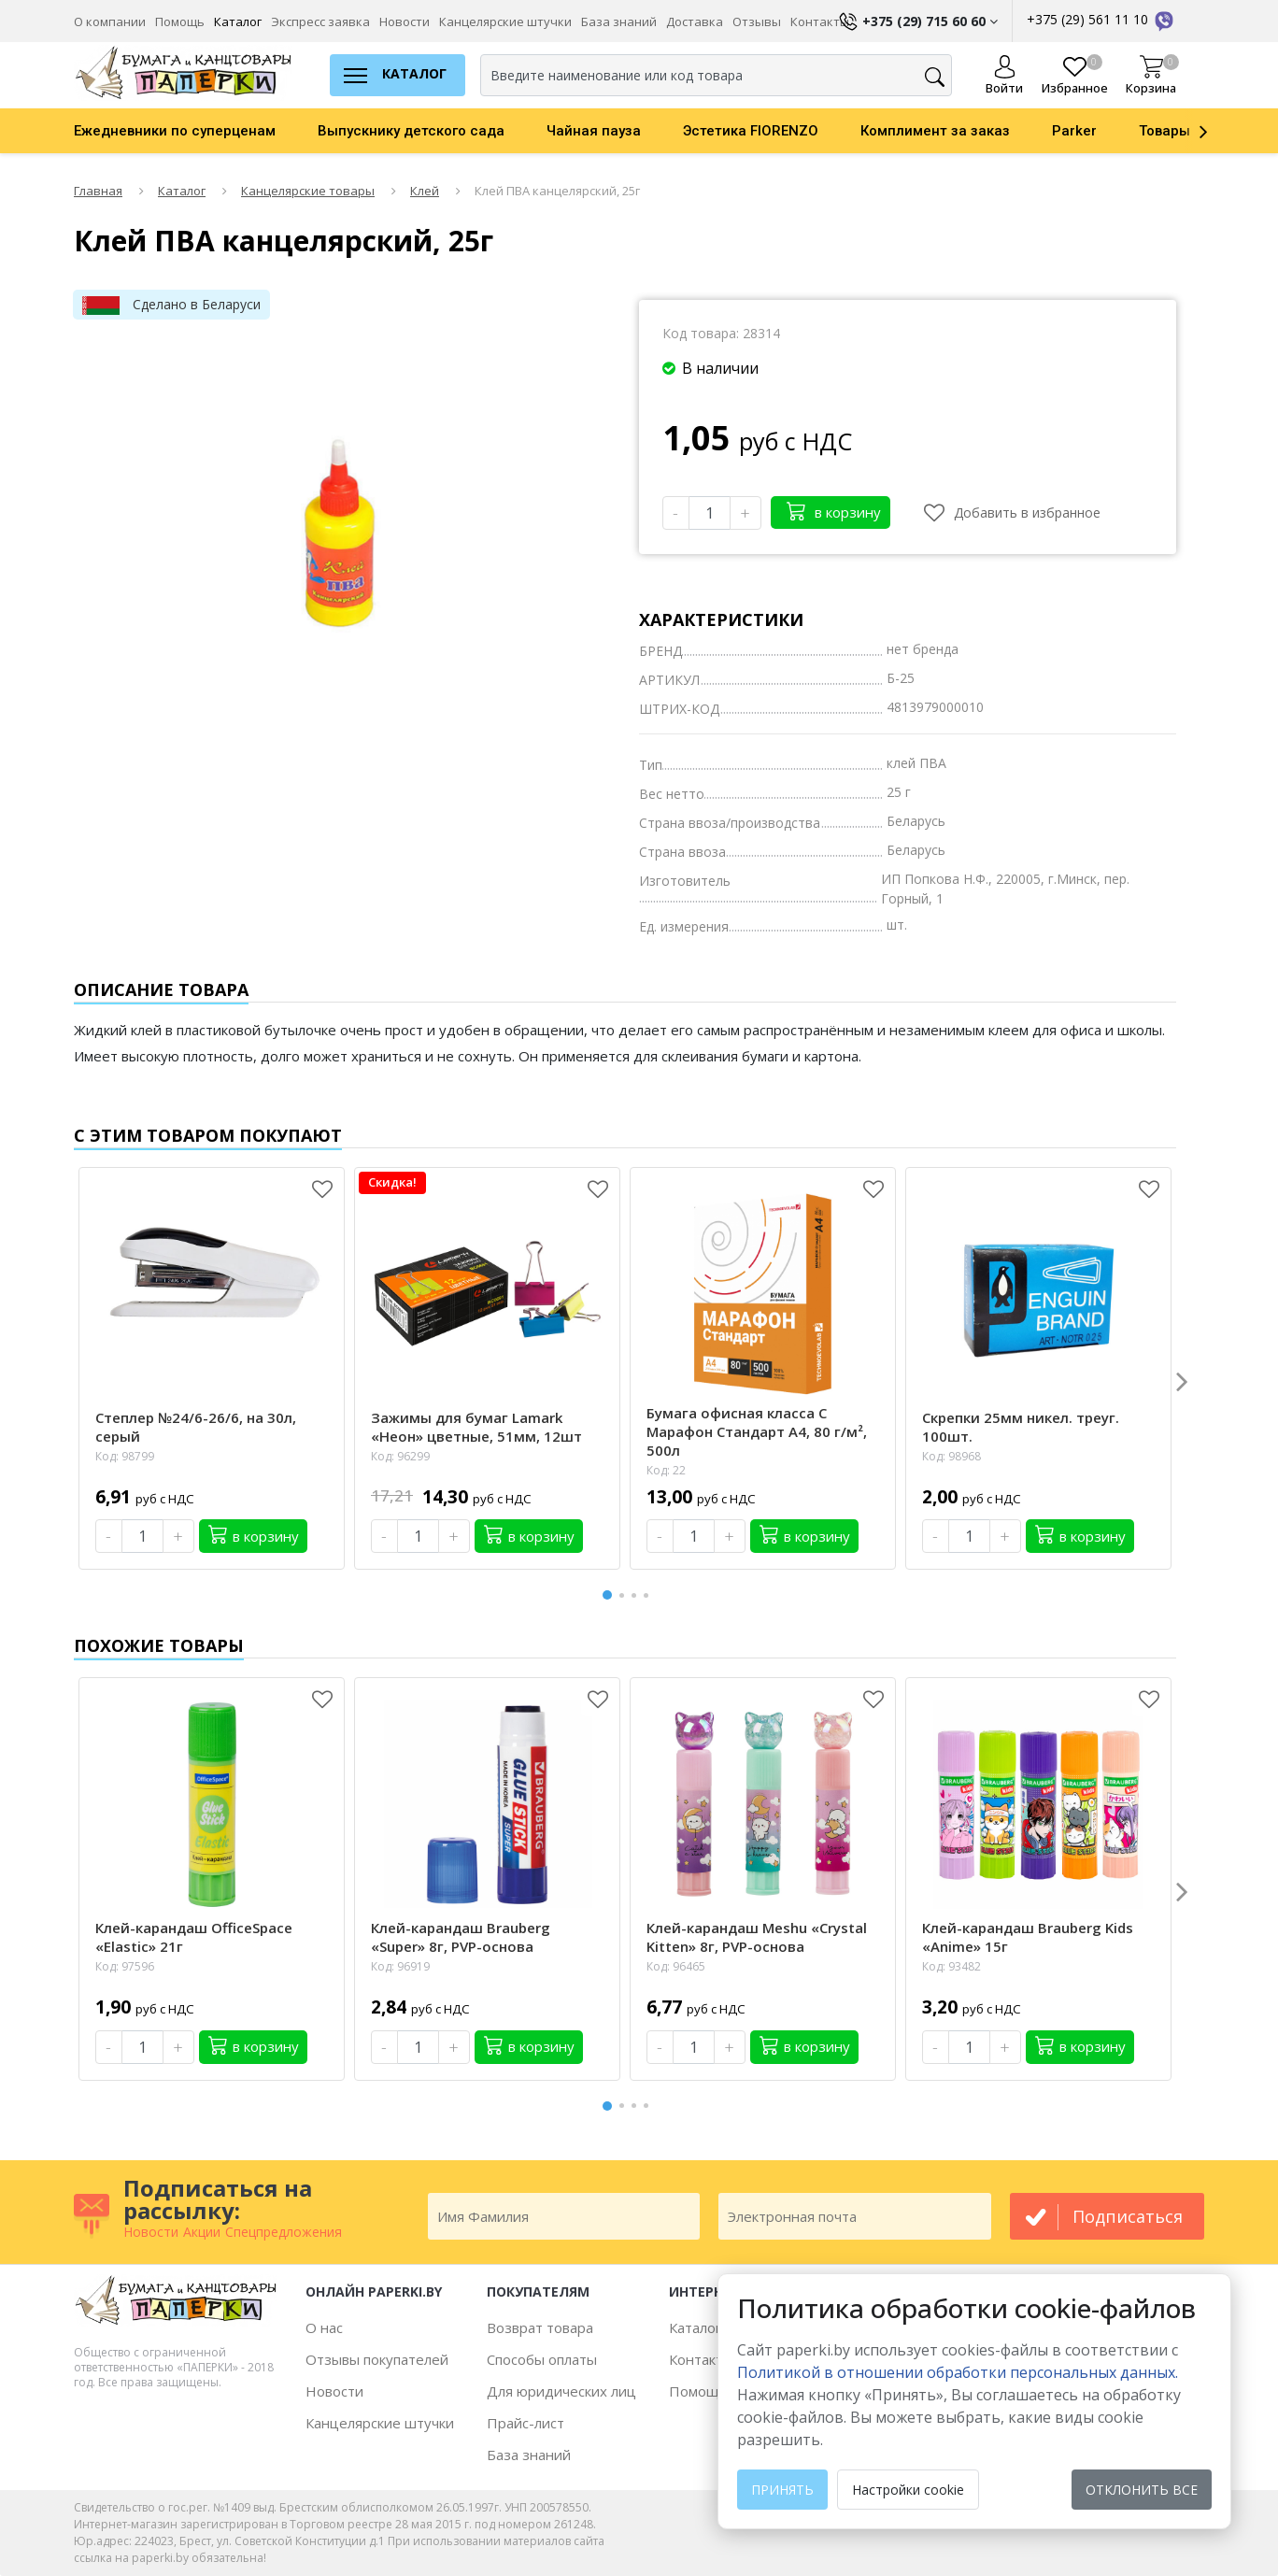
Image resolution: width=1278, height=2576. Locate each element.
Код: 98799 (124, 1456)
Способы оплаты (542, 2359)
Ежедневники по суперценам (175, 130)
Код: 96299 (400, 1456)
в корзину (834, 510)
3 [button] (637, 1595)
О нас (324, 2327)
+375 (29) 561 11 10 (1101, 19)
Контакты (701, 2359)
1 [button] (608, 1592)
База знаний (619, 21)
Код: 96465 (675, 1966)
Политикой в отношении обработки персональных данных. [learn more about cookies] (957, 2372)
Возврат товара (540, 2327)
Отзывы (756, 21)
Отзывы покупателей (376, 2359)
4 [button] (649, 1595)
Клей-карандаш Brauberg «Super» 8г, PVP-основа (460, 1937)
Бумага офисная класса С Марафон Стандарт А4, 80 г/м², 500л (756, 1431)
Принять (782, 2489)
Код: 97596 (124, 1966)
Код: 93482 (951, 1966)
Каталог (238, 21)
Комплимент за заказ (935, 130)
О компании (110, 21)
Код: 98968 (951, 1456)
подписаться (1127, 2216)
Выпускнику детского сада (411, 130)
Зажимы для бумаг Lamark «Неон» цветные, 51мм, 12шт (476, 1426)
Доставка (694, 21)
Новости (404, 21)
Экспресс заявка (320, 21)
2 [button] (625, 1595)
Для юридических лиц (561, 2391)
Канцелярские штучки (505, 21)
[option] (196, 130)
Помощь (180, 21)
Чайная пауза (594, 130)
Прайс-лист (525, 2422)
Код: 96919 (400, 1966)
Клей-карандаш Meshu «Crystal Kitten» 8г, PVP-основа (756, 1937)
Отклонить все (1142, 2489)
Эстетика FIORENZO (750, 130)
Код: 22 (666, 1470)
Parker (1074, 130)
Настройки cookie (908, 2489)
